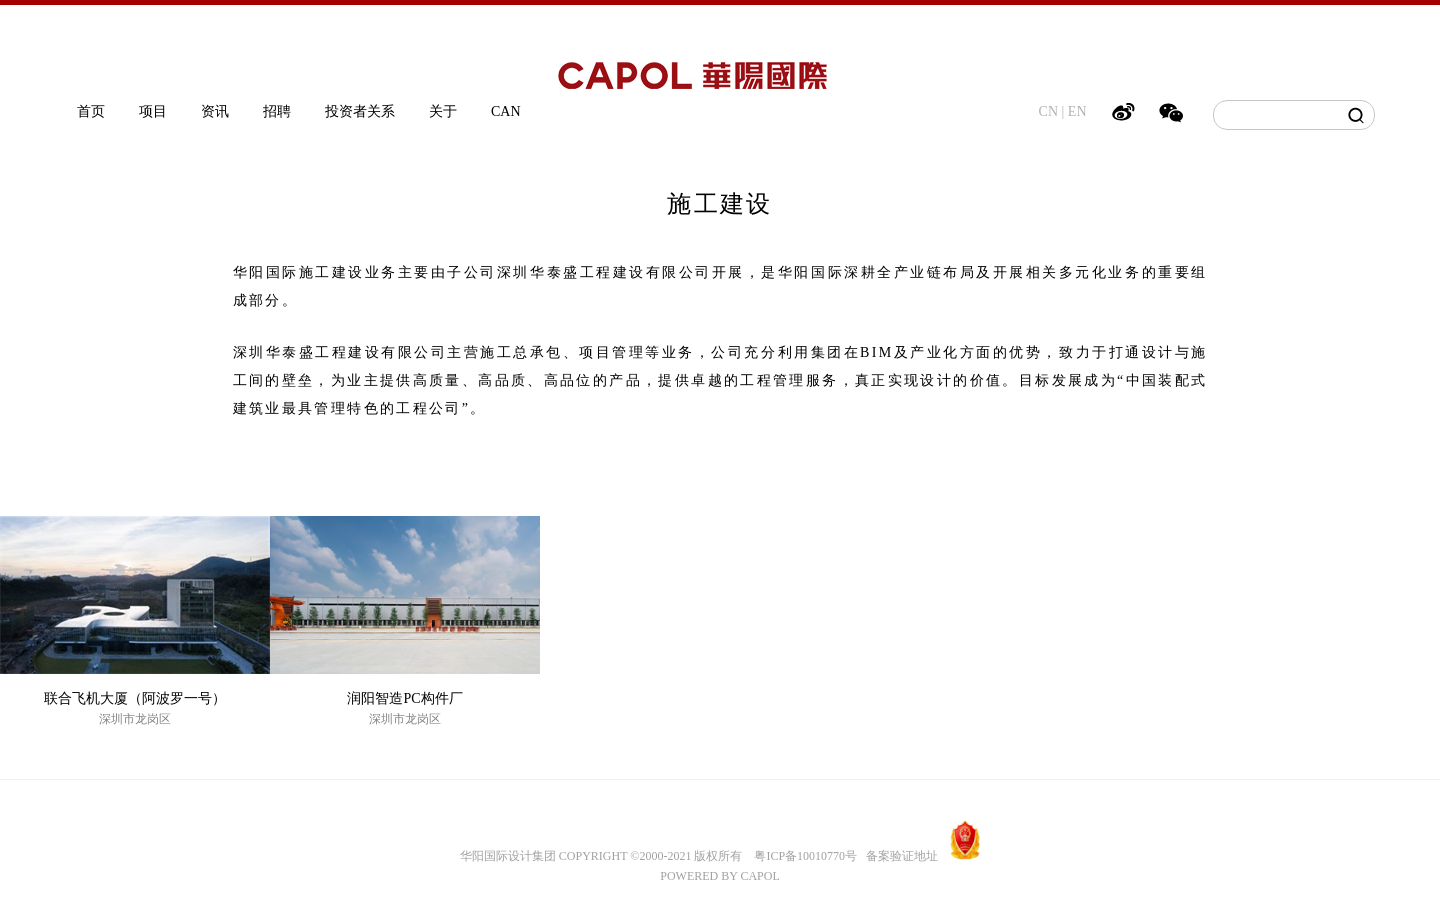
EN (1077, 111)
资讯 (215, 111)
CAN (506, 111)
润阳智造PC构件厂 (404, 698)
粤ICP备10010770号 (805, 856)
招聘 (277, 111)
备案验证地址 (897, 856)
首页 (91, 111)
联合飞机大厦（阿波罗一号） (135, 698)
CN (1048, 111)
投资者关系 (360, 111)
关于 (443, 111)
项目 (153, 111)
